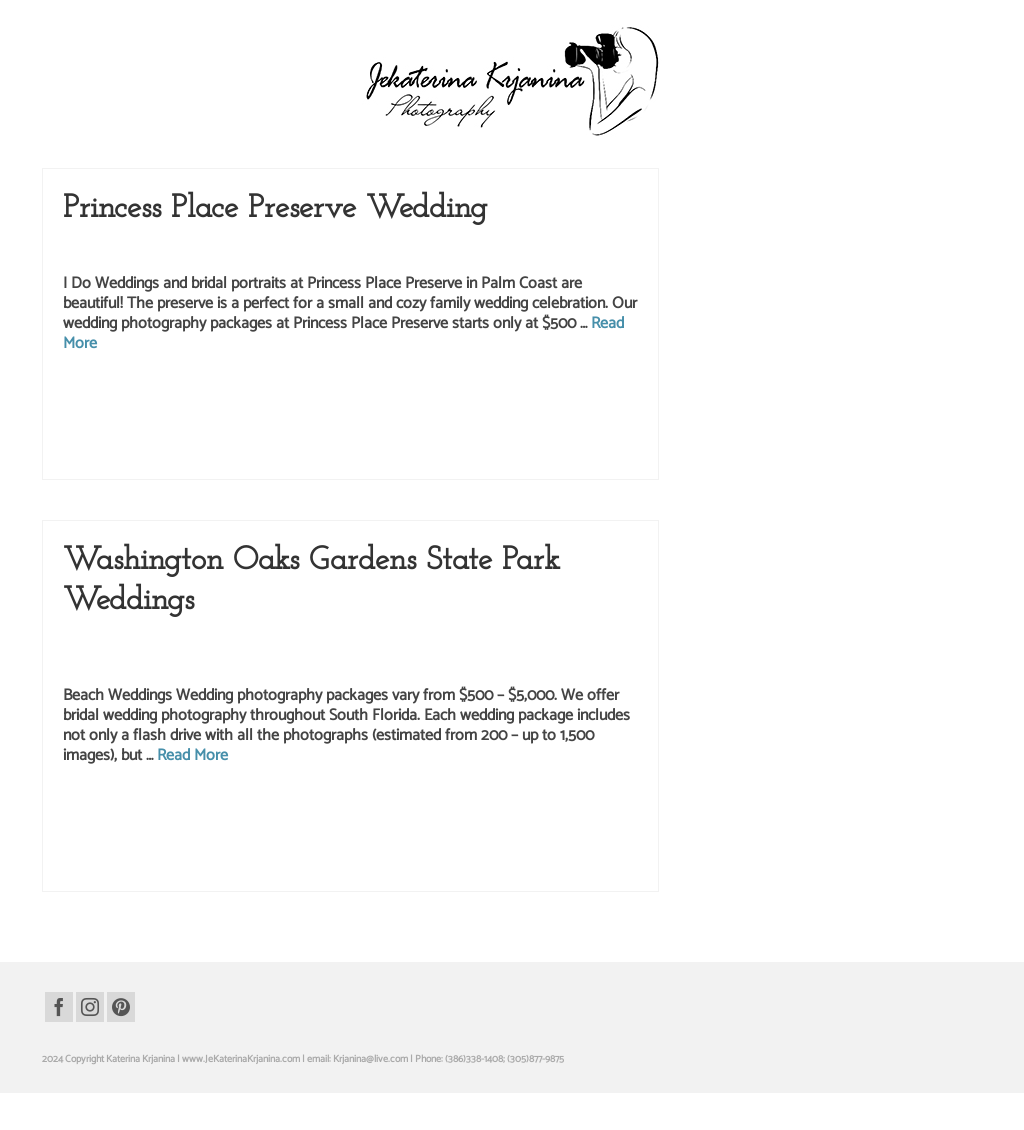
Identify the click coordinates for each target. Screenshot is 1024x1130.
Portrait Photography (490, 643)
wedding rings (127, 461)
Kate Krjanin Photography (376, 643)
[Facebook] (59, 1007)
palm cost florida (510, 398)
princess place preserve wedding (496, 419)
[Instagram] (90, 1007)
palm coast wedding (433, 398)
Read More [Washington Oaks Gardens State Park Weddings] (192, 757)
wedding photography (446, 251)
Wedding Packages (348, 251)
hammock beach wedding (319, 831)
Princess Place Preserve (248, 251)
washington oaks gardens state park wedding (190, 852)
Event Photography (266, 643)
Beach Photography (172, 643)
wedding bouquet (228, 440)
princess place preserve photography (353, 419)
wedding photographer (454, 440)
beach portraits (239, 810)
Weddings (524, 251)
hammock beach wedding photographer (455, 831)
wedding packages (304, 440)
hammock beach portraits (114, 831)
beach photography (166, 810)
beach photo (98, 810)
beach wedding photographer (396, 810)
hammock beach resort (216, 831)
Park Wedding (158, 251)
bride (144, 398)
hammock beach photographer (575, 810)
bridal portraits (101, 398)
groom (171, 398)
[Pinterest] (121, 1007)
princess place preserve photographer (201, 419)
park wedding (574, 398)
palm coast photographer (238, 398)
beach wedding (303, 810)
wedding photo (375, 440)
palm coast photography (340, 398)
